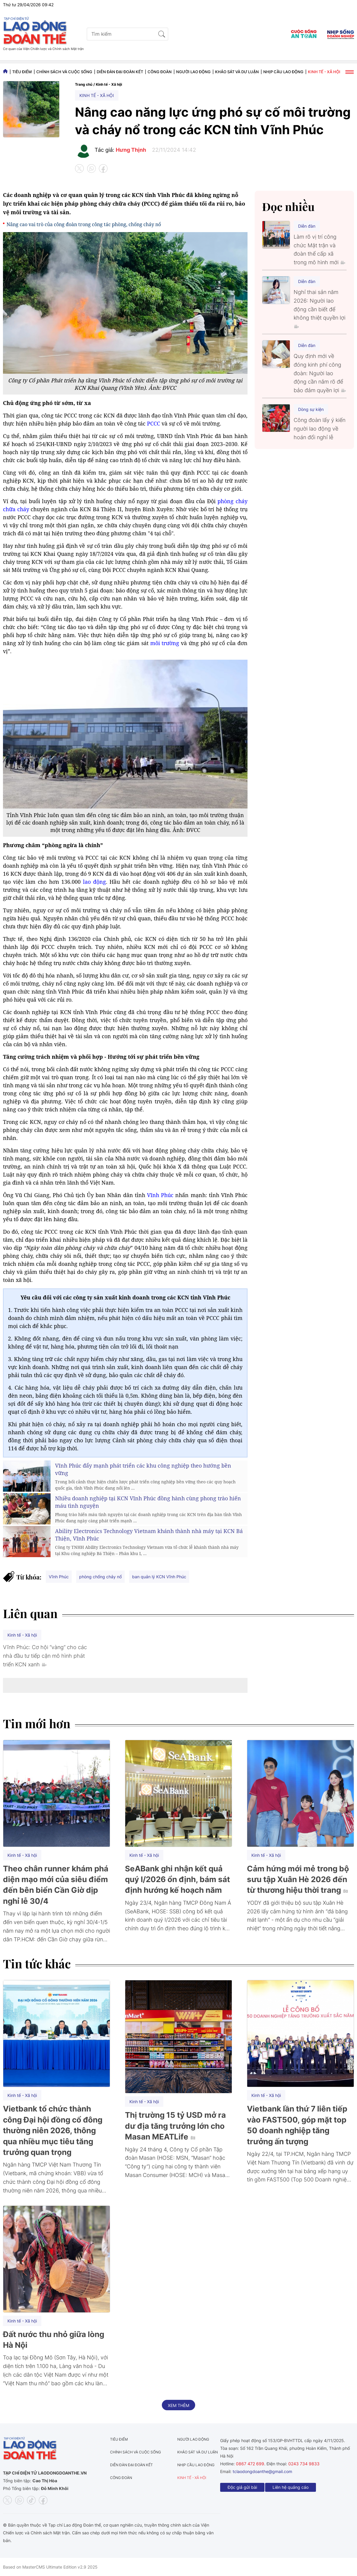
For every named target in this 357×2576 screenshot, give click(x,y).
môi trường (164, 643)
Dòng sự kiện (311, 409)
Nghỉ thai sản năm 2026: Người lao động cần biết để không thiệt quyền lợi (319, 308)
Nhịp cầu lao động (283, 71)
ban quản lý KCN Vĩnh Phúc (159, 1576)
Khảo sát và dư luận (237, 71)
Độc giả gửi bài (242, 2487)
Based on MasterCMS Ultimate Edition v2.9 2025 (50, 2566)
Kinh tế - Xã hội (324, 71)
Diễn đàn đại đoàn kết (120, 71)
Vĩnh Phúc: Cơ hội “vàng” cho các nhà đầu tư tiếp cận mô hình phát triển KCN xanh (45, 1656)
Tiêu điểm (22, 71)
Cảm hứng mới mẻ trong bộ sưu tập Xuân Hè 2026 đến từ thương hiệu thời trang (298, 1879)
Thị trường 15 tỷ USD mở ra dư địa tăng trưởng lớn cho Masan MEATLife (175, 2125)
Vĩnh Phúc (160, 1195)
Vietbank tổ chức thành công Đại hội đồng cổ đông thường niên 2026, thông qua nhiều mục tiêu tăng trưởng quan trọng (52, 2130)
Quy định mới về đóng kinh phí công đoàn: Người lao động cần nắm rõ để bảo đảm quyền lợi (320, 373)
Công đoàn (160, 71)
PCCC (153, 423)
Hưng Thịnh (131, 150)
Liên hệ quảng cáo (291, 2487)
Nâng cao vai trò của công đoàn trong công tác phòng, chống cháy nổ (84, 224)
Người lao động (193, 71)
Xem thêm (178, 2405)
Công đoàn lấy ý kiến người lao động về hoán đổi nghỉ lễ (319, 428)
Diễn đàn (306, 226)
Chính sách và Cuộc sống (64, 71)
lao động (94, 881)
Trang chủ (83, 84)
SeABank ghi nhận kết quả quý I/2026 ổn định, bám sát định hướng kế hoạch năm (177, 1879)
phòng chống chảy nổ (100, 1576)
